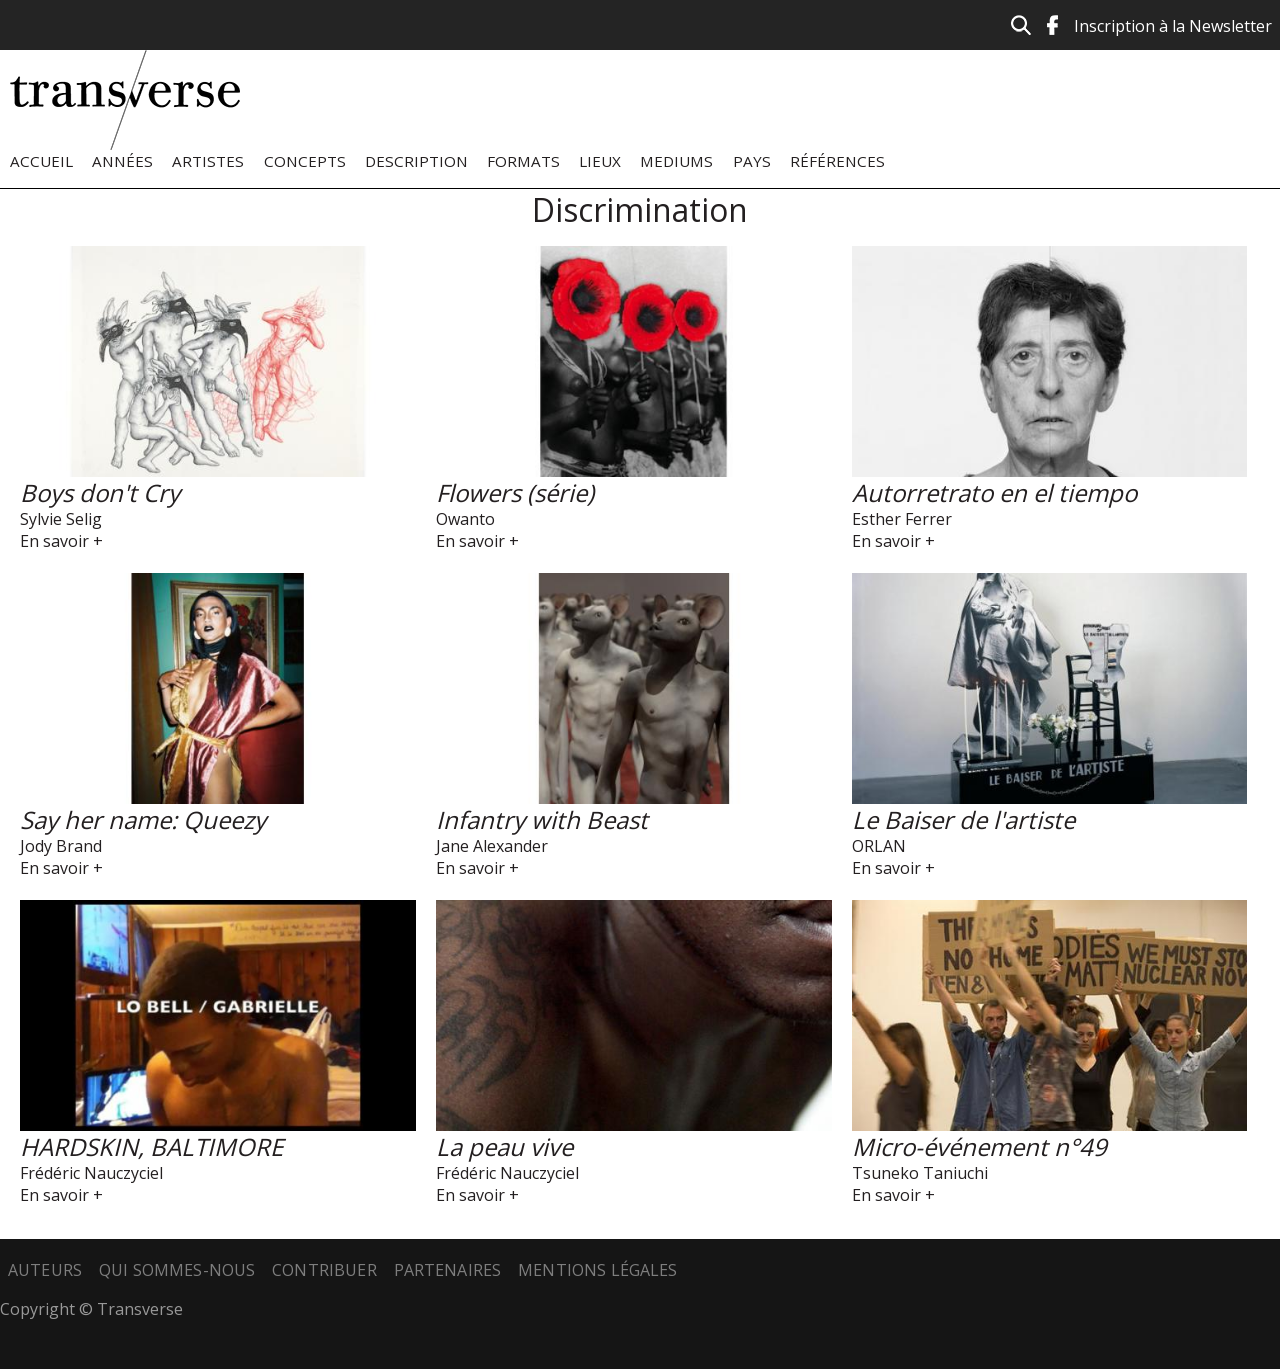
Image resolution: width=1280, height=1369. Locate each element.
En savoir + (61, 541)
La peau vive (504, 1146)
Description (416, 161)
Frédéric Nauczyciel (91, 1173)
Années (122, 161)
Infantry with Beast (542, 819)
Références (837, 161)
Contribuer (324, 1270)
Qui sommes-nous (177, 1270)
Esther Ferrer (902, 519)
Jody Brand (61, 846)
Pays (752, 161)
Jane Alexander (492, 846)
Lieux (600, 161)
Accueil (41, 161)
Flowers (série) (515, 492)
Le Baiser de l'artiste (963, 819)
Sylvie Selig (61, 519)
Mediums (676, 161)
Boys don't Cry (100, 492)
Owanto (465, 519)
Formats (523, 161)
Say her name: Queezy (143, 819)
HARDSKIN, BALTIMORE (151, 1146)
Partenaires (448, 1270)
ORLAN (879, 846)
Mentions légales (598, 1270)
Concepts (305, 161)
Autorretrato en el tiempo (994, 492)
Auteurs (45, 1270)
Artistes (208, 161)
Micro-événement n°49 (979, 1146)
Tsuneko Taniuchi (920, 1173)
